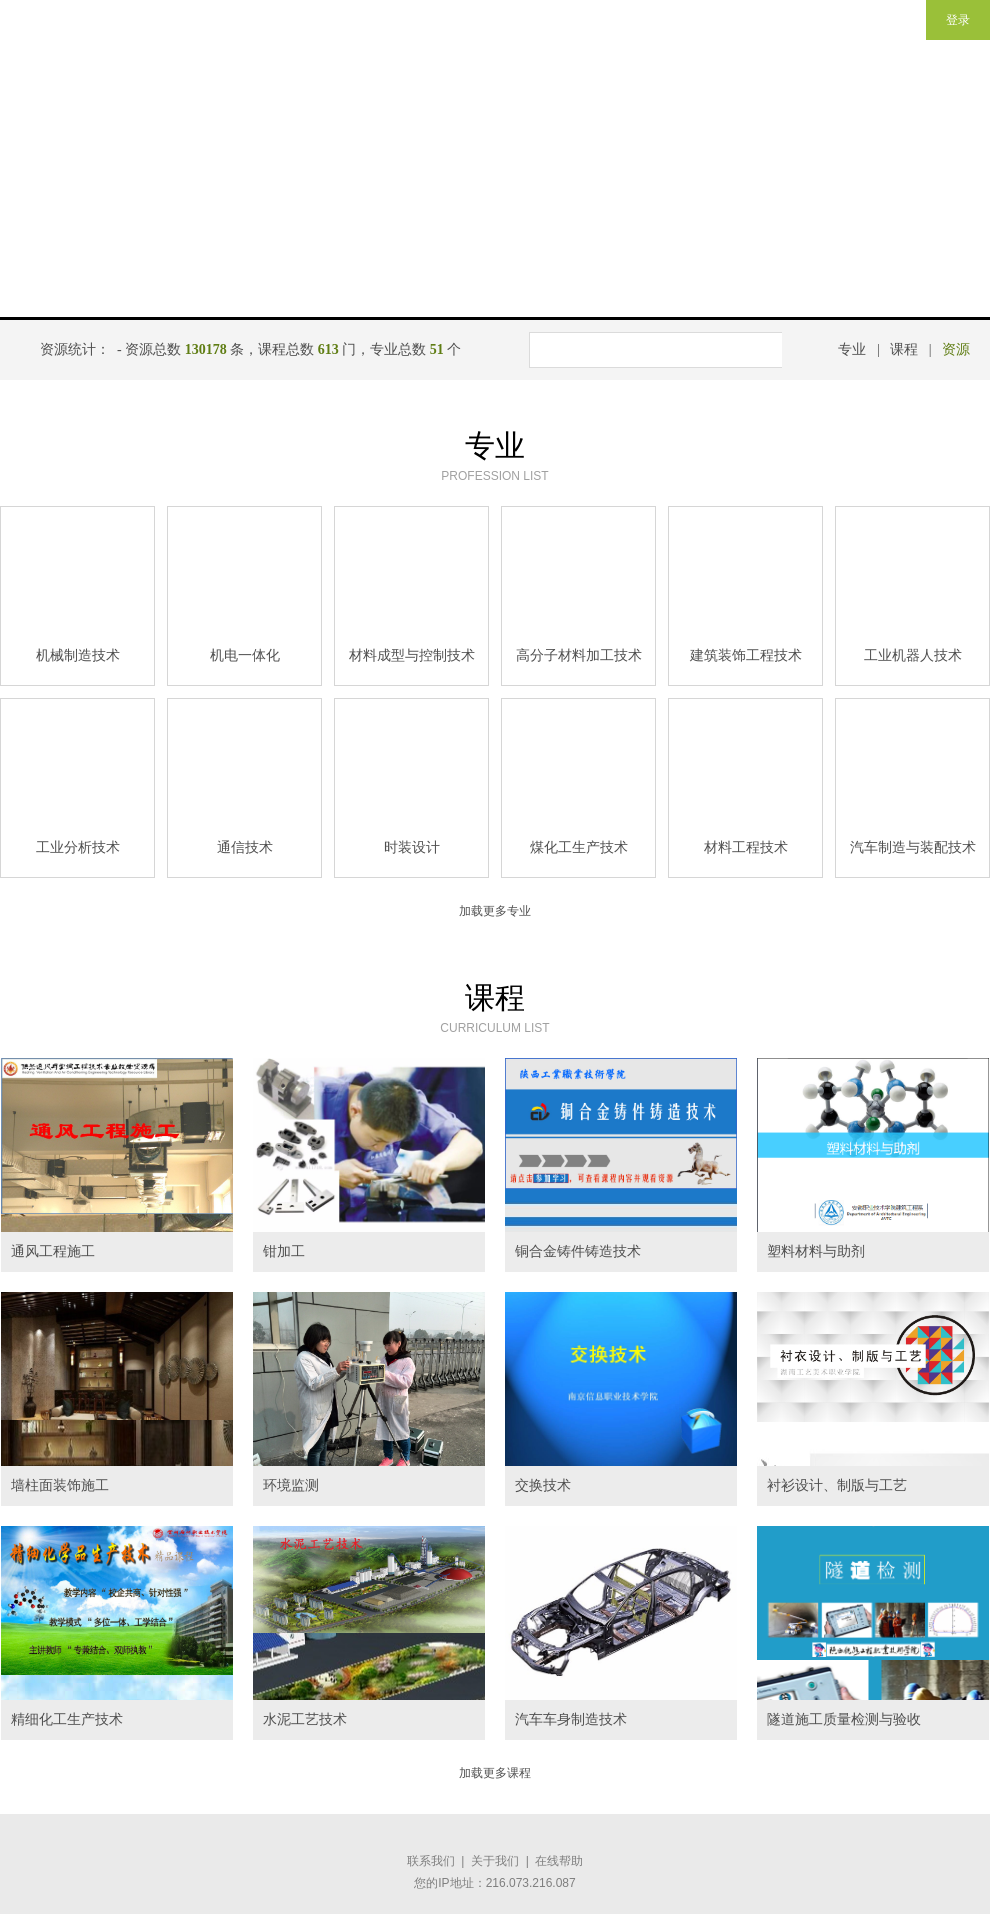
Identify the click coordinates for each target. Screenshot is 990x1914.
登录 (958, 20)
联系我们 (431, 1861)
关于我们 (495, 1861)
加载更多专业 (495, 911)
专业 (852, 349)
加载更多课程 (495, 1773)
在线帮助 (559, 1861)
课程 (904, 349)
